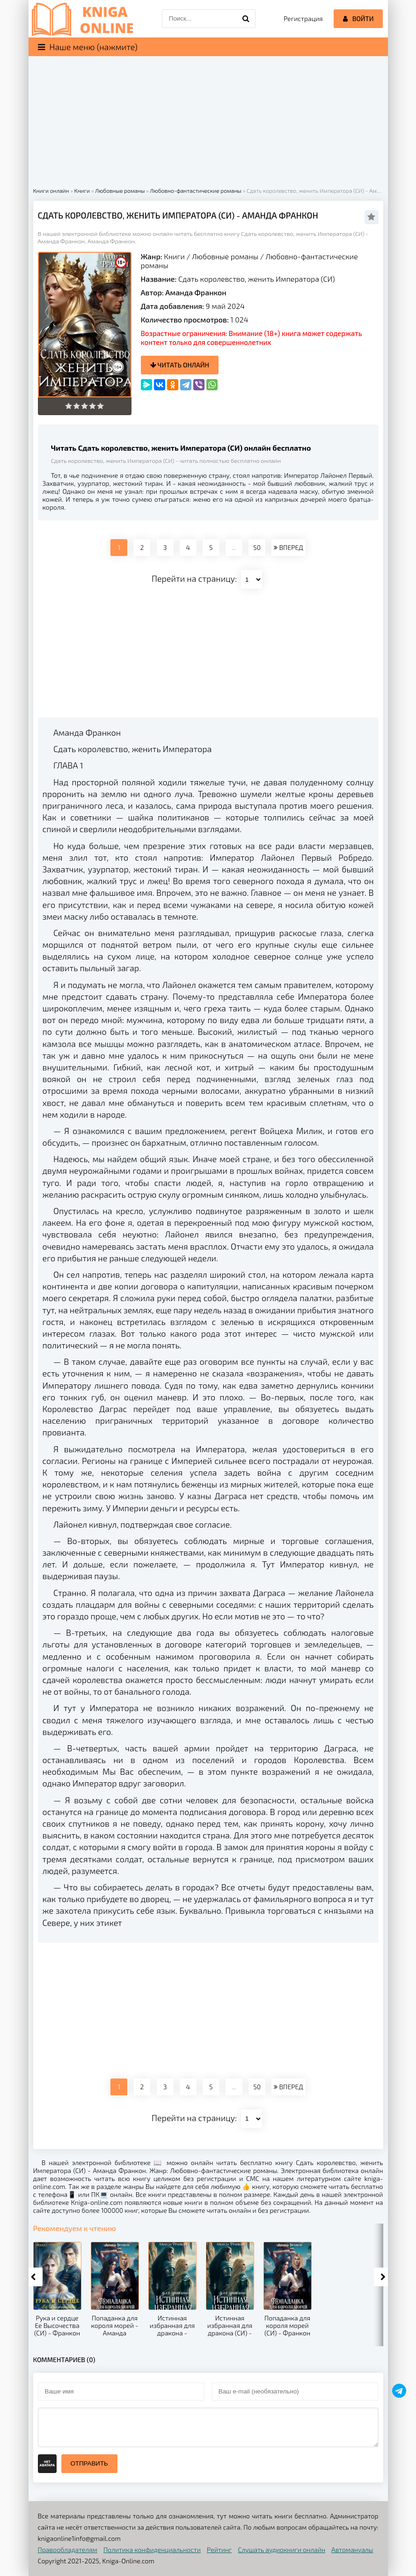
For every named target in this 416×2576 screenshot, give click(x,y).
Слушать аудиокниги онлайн (281, 2550)
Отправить (89, 2463)
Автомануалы (352, 2550)
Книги (174, 256)
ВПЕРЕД (288, 547)
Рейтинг (219, 2550)
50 (257, 547)
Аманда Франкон (195, 292)
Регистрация (303, 18)
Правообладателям (67, 2550)
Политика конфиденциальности (152, 2550)
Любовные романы (225, 256)
